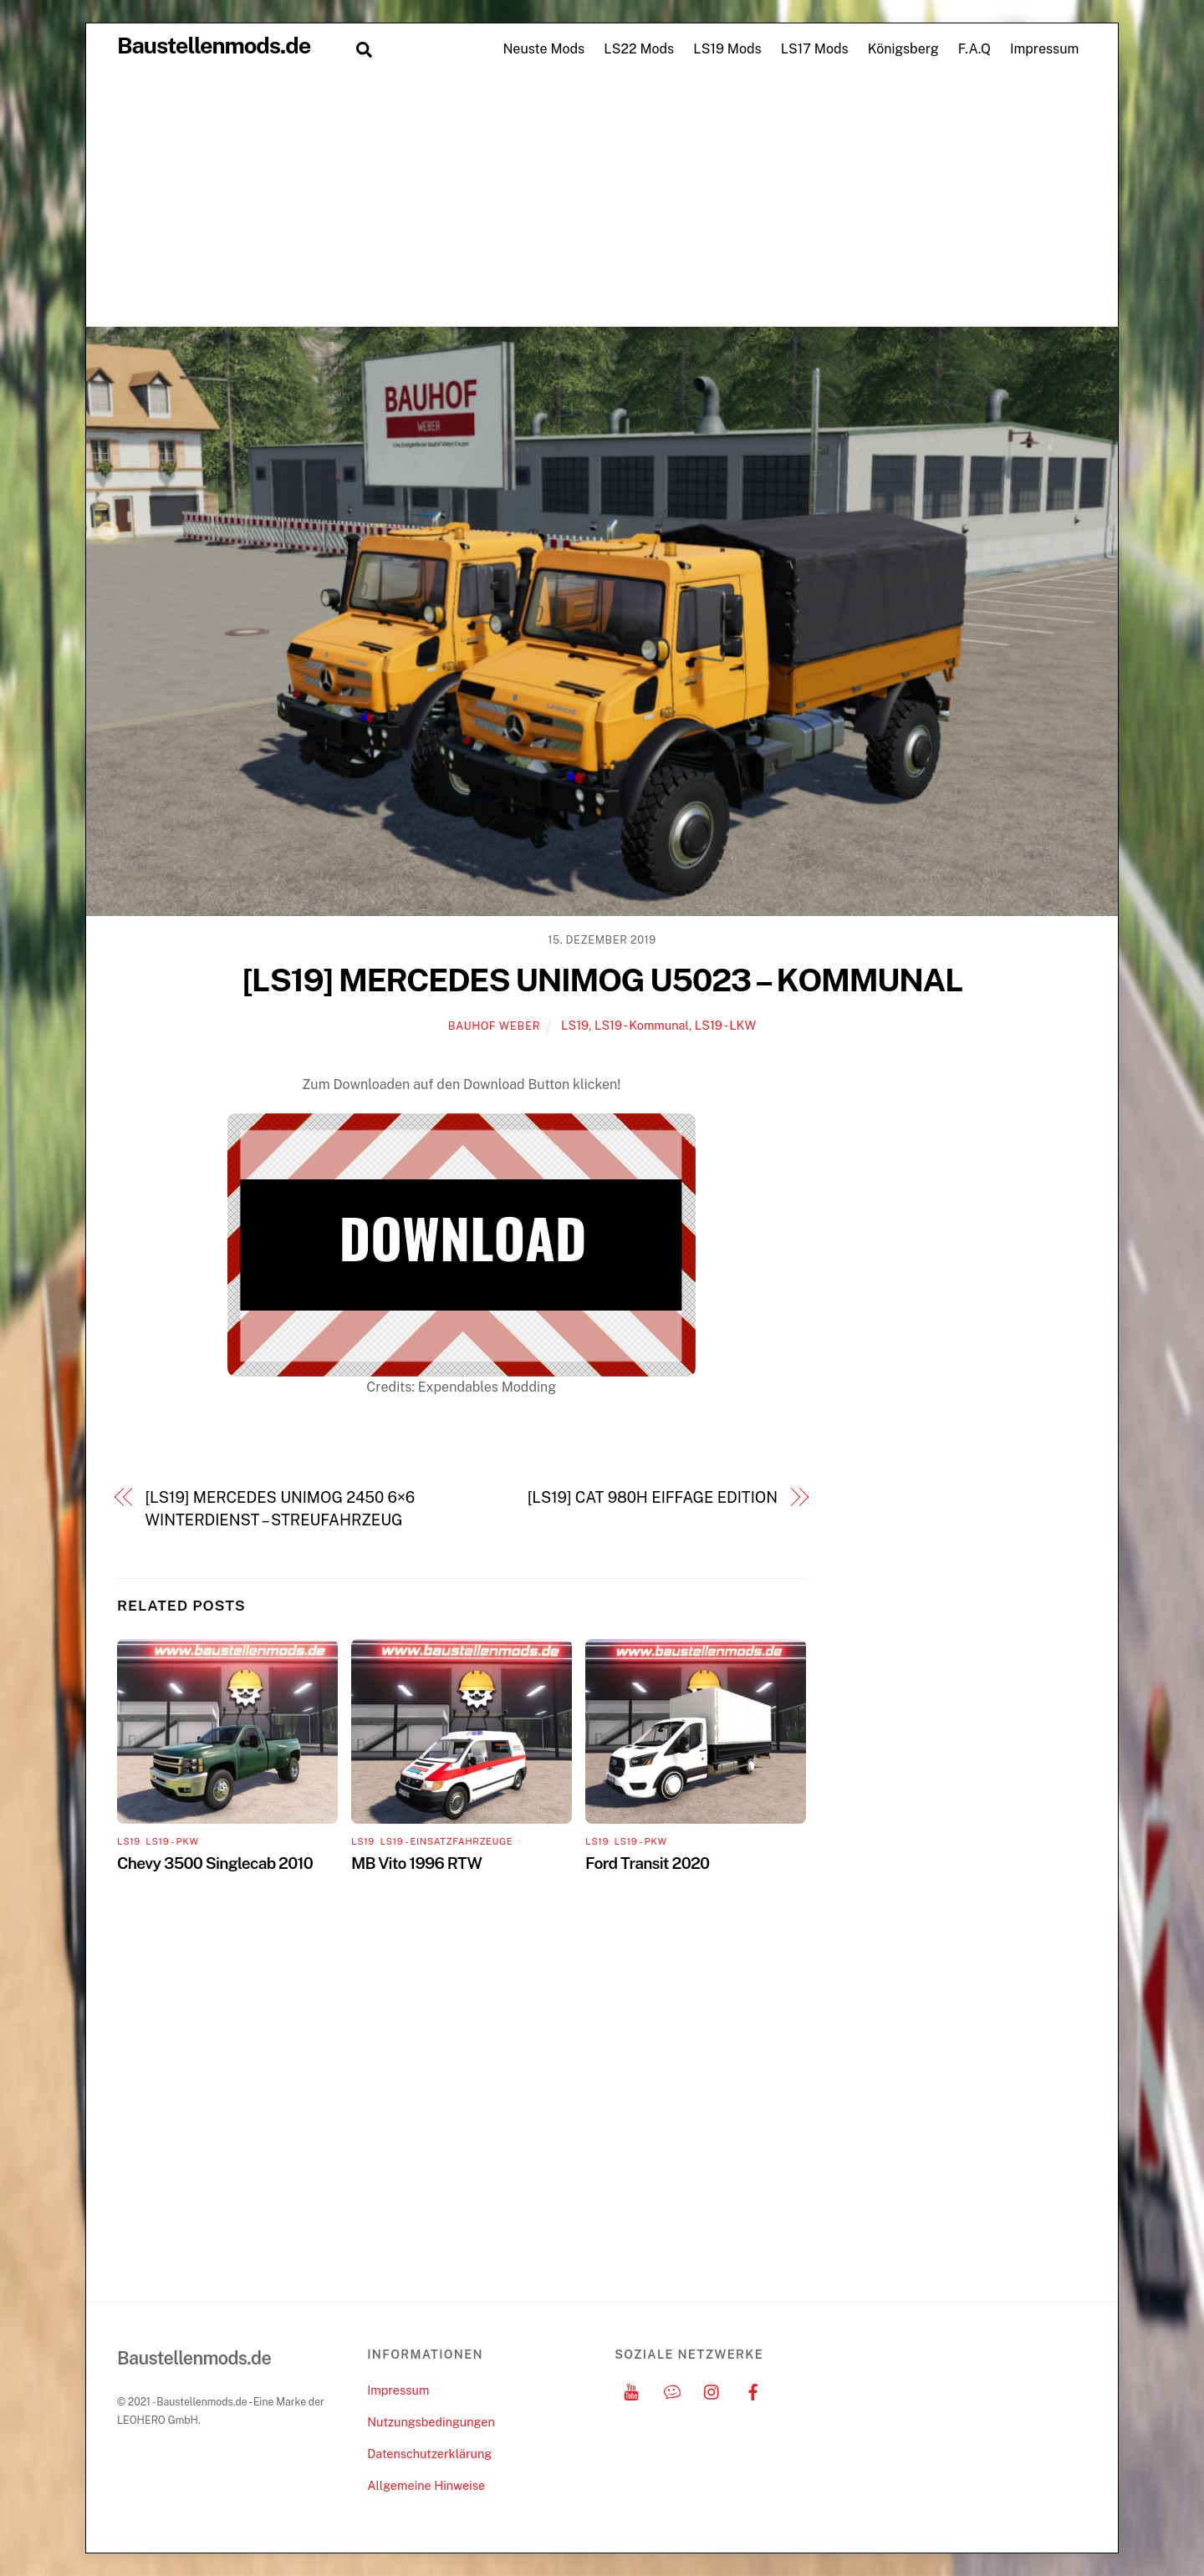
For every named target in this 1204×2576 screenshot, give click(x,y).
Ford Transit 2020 (647, 1863)
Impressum (1044, 49)
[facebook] (753, 2390)
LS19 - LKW (725, 1025)
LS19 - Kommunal (641, 1025)
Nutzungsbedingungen (430, 2422)
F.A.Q (974, 49)
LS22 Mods (639, 49)
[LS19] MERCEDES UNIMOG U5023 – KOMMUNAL (602, 980)
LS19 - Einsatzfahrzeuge (446, 1841)
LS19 (575, 1025)
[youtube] (631, 2390)
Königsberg (903, 49)
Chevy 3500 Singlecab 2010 (215, 1863)
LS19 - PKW (171, 1841)
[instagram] (712, 2390)
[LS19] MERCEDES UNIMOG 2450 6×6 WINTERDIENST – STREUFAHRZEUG (280, 1508)
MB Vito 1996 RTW (416, 1863)
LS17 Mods (815, 49)
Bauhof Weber (494, 1026)
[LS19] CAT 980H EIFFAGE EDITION (653, 1497)
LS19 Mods (727, 49)
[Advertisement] (602, 201)
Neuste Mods (543, 49)
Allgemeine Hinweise (426, 2485)
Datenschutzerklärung (429, 2453)
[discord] (672, 2390)
